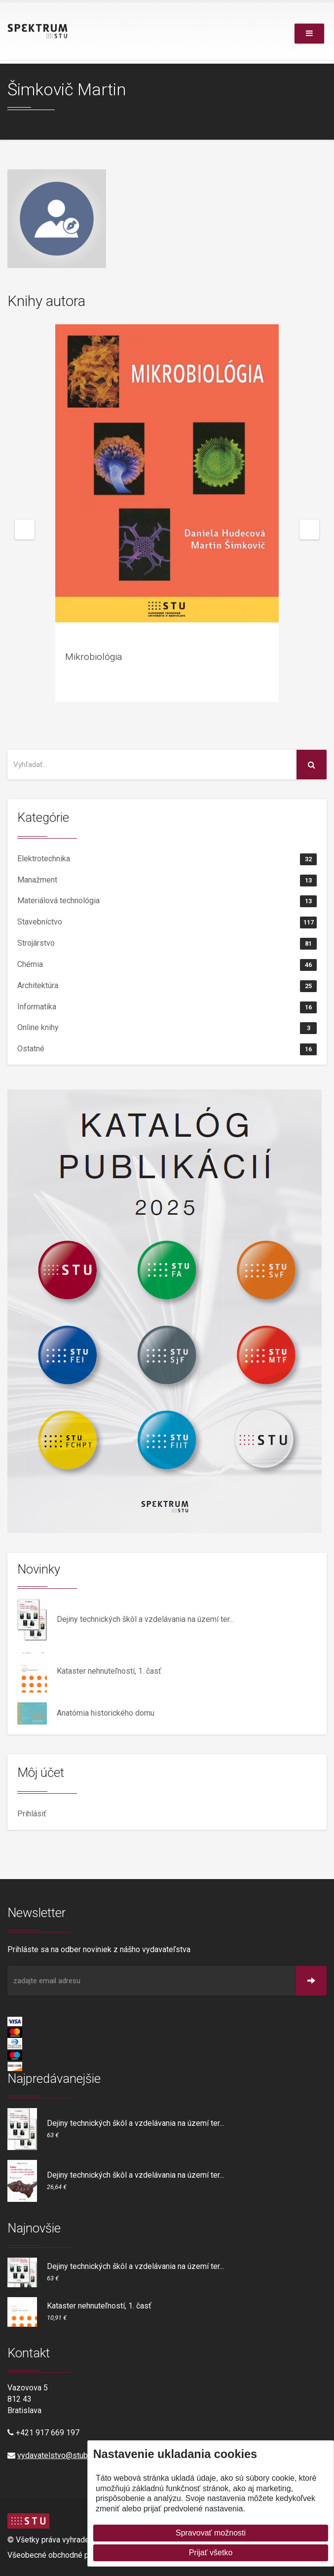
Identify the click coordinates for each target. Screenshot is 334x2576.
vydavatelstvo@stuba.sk (59, 2455)
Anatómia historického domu (105, 1713)
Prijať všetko (211, 2552)
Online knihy (167, 1028)
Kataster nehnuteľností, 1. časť (109, 1671)
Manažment (167, 880)
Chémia (167, 965)
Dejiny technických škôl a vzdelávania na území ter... (145, 1619)
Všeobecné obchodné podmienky (64, 2555)
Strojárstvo (167, 944)
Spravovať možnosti (211, 2533)
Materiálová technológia (167, 901)
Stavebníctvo (167, 922)
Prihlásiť (31, 1813)
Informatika (167, 1007)
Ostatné (167, 1049)
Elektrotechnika (167, 859)
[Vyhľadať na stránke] (152, 764)
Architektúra (167, 986)
